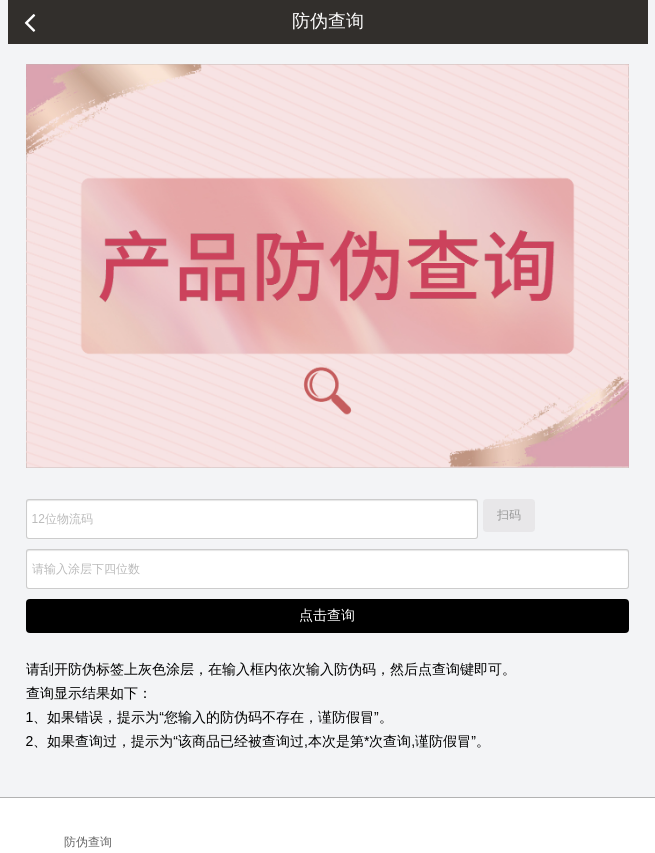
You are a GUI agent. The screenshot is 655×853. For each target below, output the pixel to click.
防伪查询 (88, 842)
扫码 (509, 515)
